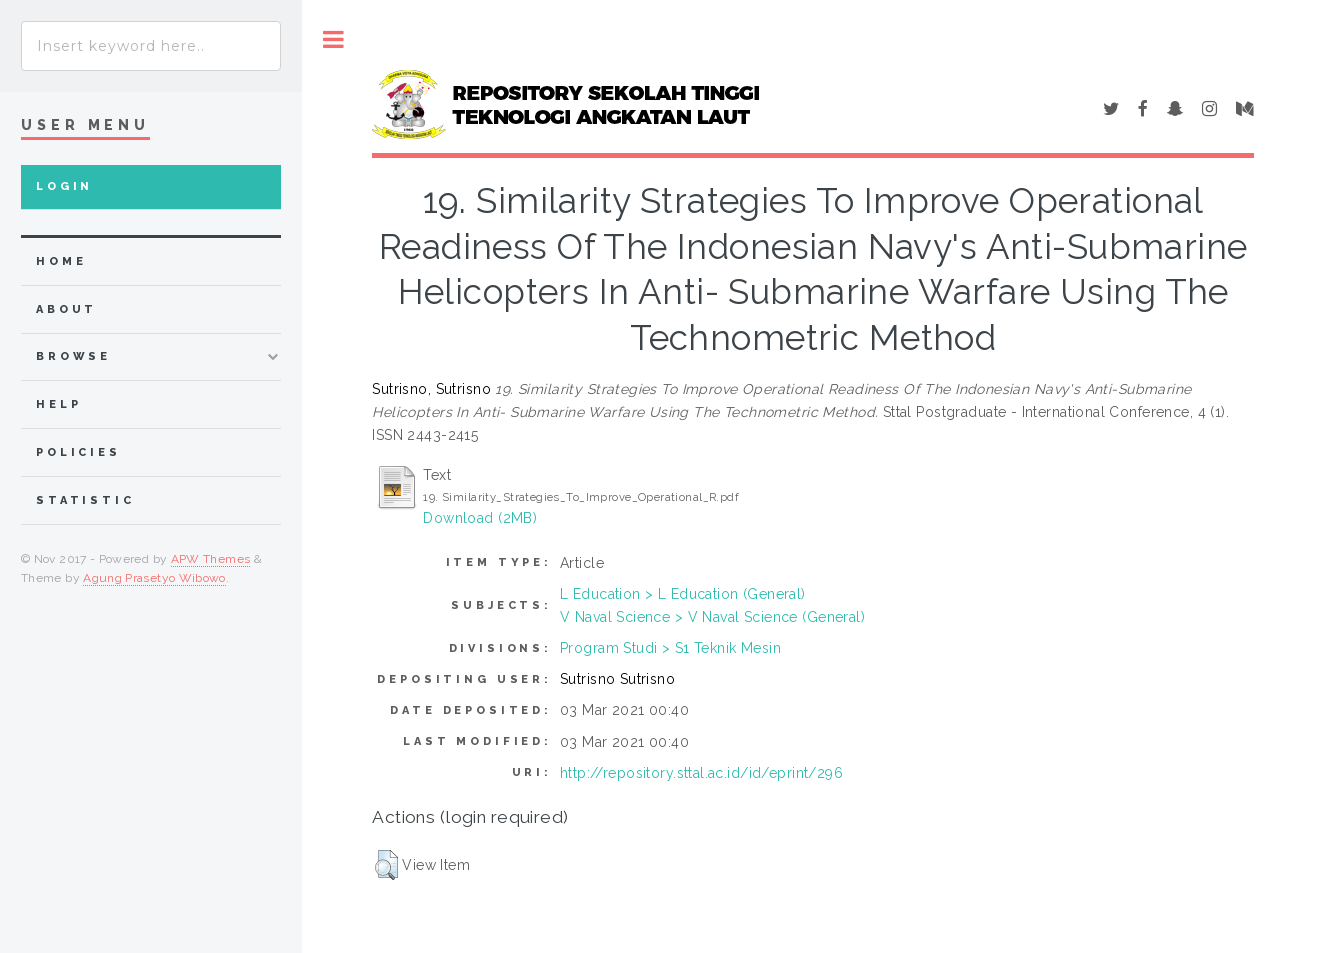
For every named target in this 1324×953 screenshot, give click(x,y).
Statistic (85, 500)
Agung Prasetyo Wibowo (154, 578)
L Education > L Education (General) (683, 594)
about (66, 309)
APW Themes (211, 559)
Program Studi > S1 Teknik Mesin (670, 648)
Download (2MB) (480, 518)
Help (58, 404)
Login (64, 186)
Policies (78, 452)
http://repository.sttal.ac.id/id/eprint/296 (701, 773)
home (61, 261)
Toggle (333, 39)
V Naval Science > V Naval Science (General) (712, 617)
